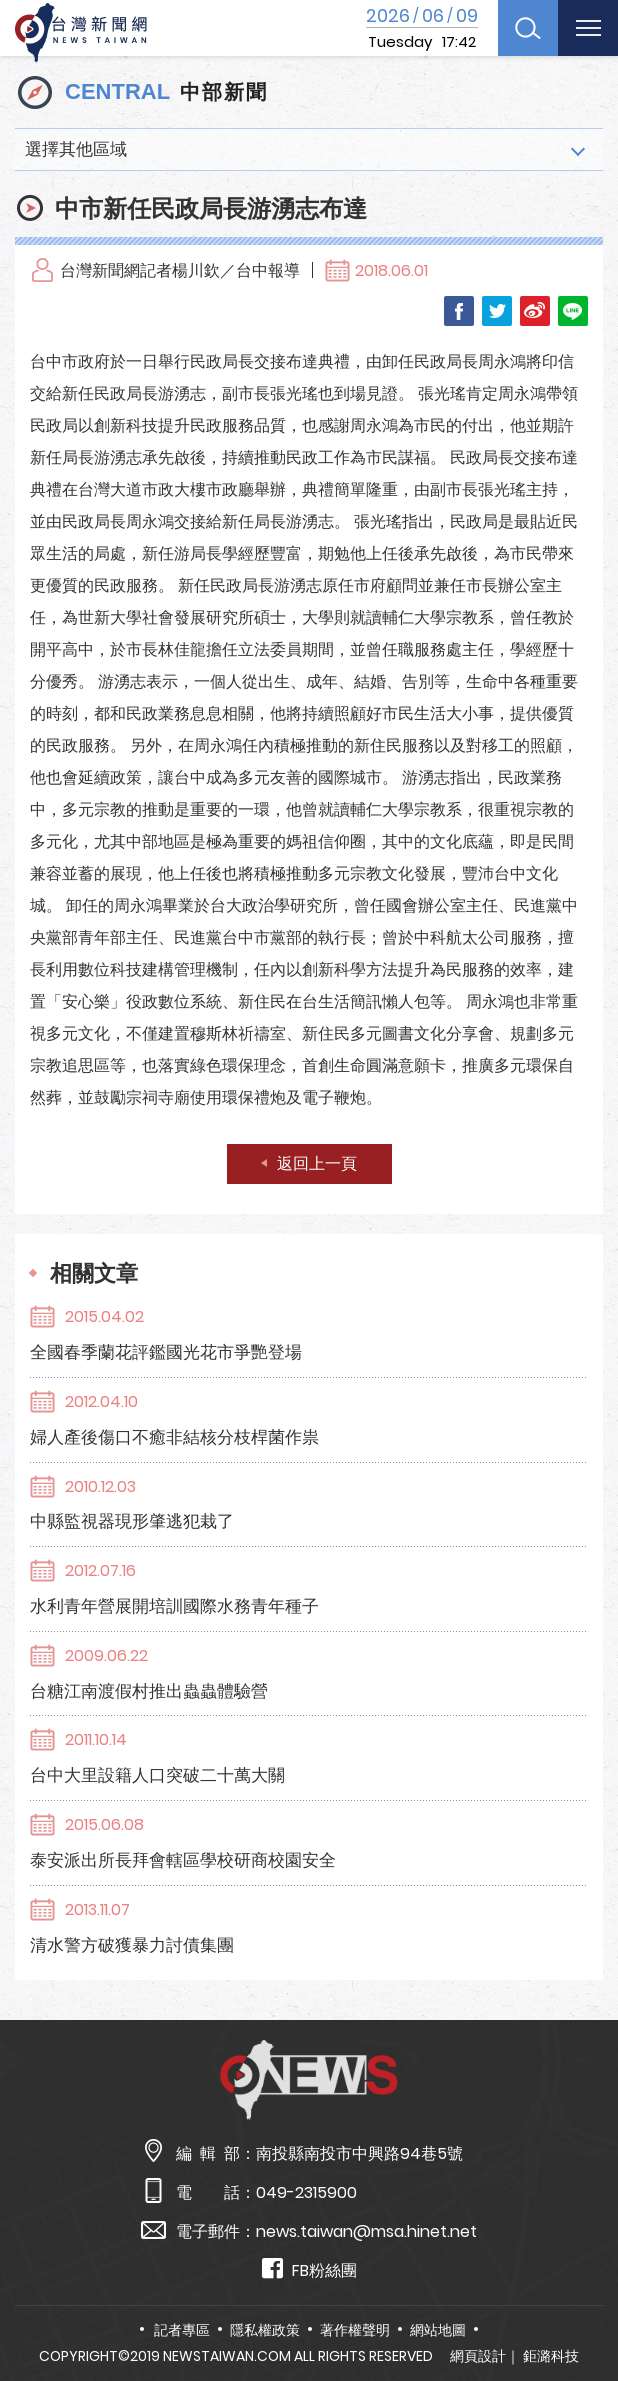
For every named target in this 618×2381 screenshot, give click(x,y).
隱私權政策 (265, 2330)
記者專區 (182, 2330)
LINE (573, 311)
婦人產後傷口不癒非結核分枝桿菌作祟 (174, 1437)
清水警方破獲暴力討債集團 (132, 1945)
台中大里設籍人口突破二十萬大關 (157, 1775)
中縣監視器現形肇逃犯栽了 (132, 1521)
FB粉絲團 (309, 2269)
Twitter (497, 311)
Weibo (535, 311)
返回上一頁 (317, 1163)
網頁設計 (478, 2356)
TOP (582, 2307)
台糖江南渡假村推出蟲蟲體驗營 (149, 1691)
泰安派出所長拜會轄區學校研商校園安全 (183, 1860)
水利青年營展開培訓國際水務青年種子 (174, 1606)
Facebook (459, 311)
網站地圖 (438, 2330)
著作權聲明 (355, 2330)
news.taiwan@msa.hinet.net (366, 2231)
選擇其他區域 (76, 149)
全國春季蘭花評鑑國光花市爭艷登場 (166, 1352)
